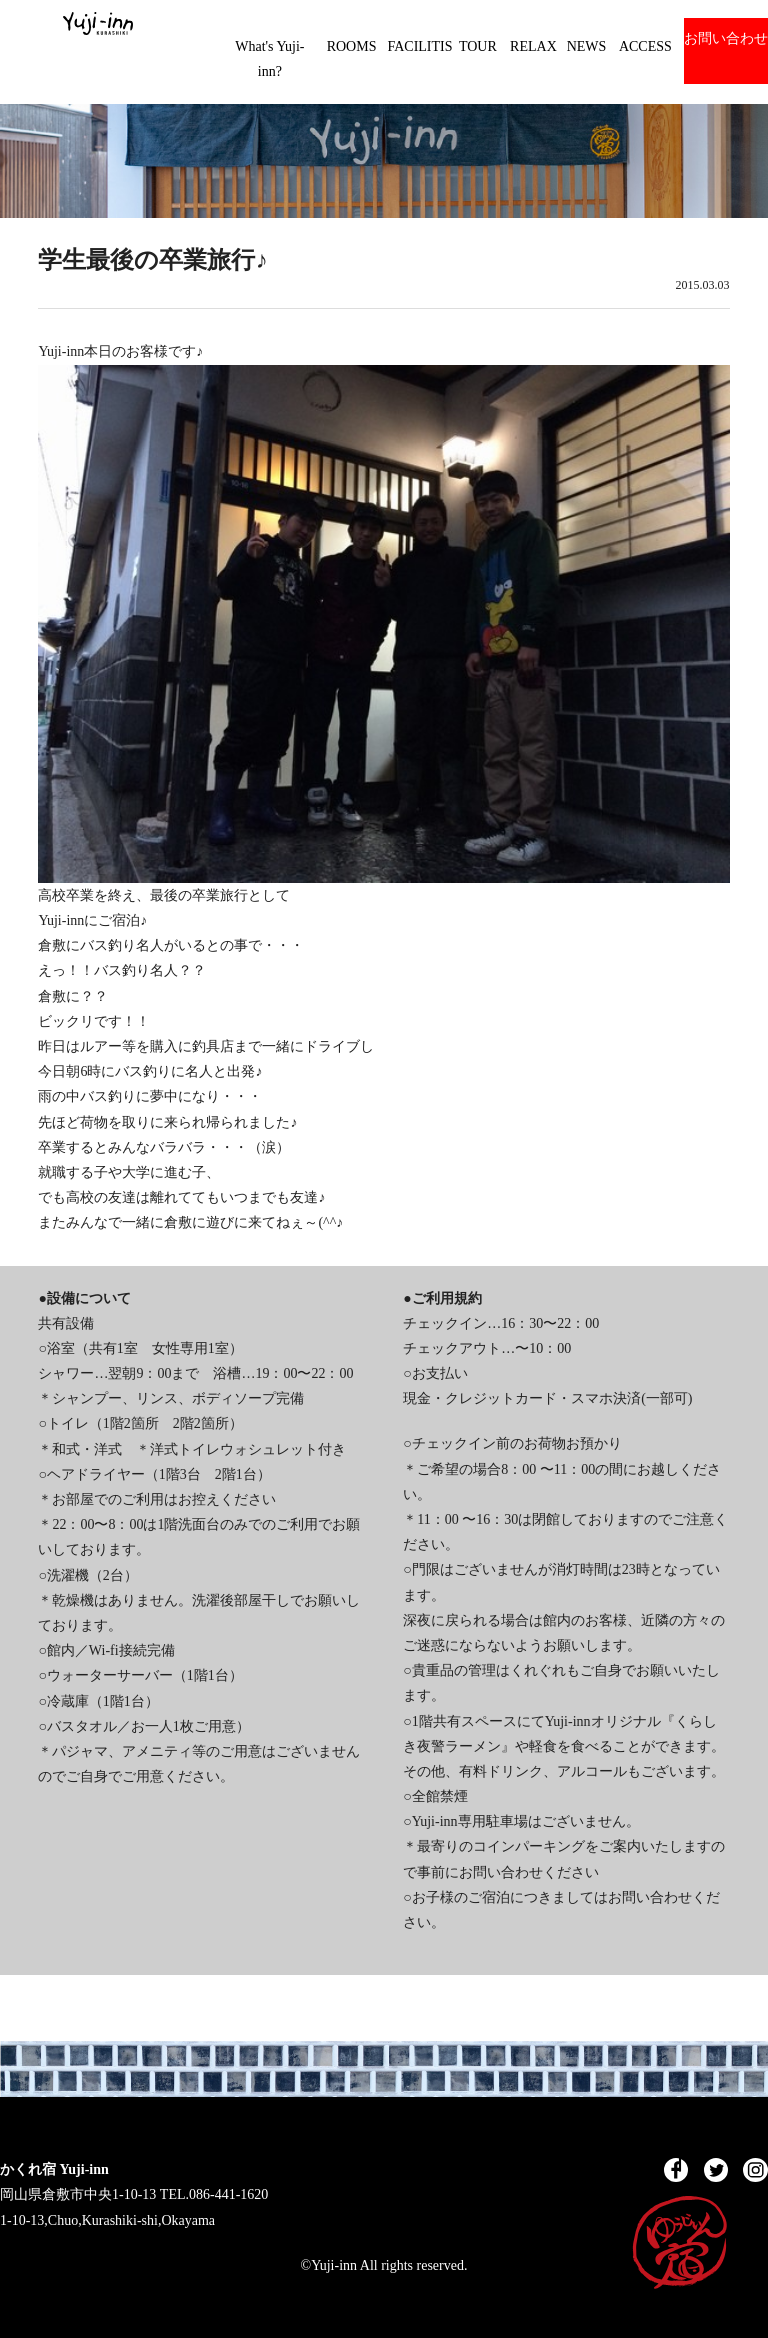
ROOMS (352, 46)
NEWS (587, 46)
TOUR (478, 46)
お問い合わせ (726, 38)
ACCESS (645, 46)
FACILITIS (419, 46)
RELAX (533, 46)
